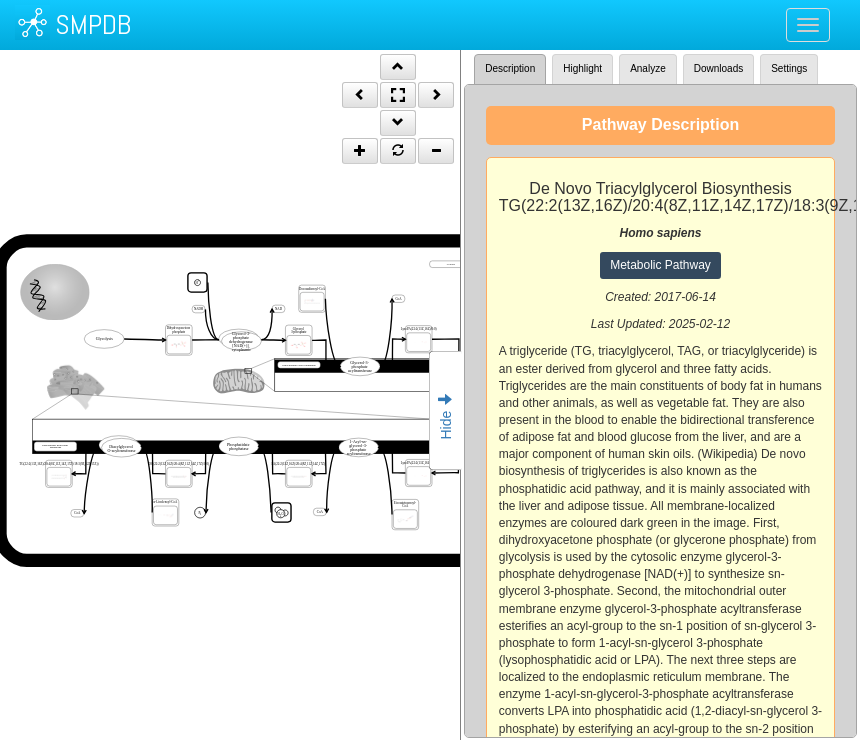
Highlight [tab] (582, 68)
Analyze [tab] (648, 68)
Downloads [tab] (718, 68)
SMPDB (93, 24)
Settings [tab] (789, 68)
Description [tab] (510, 68)
